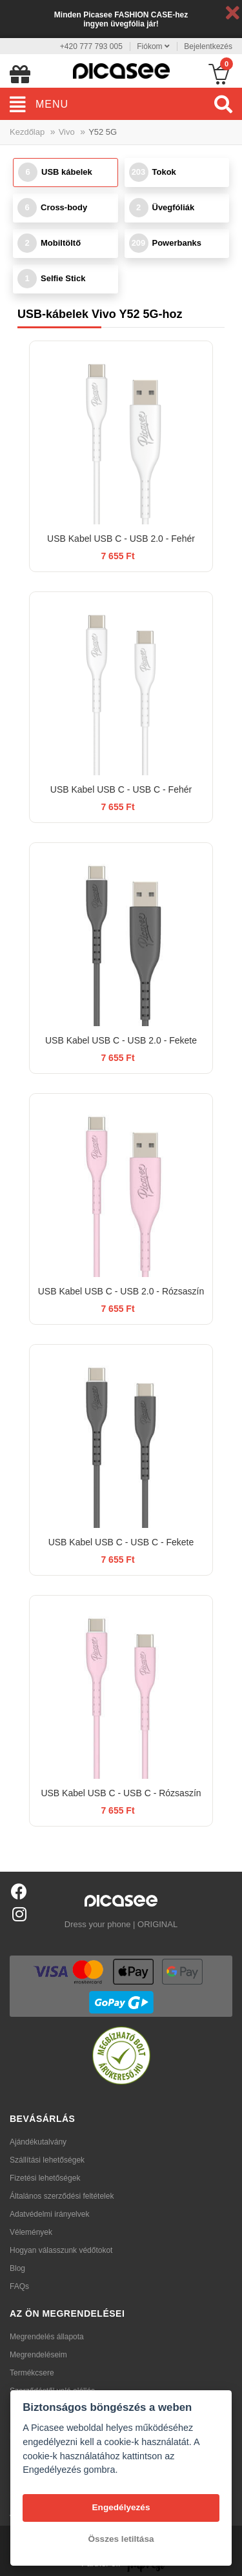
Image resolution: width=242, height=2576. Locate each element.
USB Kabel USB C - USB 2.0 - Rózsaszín (121, 1291)
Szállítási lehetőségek (47, 2160)
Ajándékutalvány (38, 2141)
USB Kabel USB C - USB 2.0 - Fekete (121, 1040)
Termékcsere (32, 2372)
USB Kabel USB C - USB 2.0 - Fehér (121, 538)
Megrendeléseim (38, 2354)
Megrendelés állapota (47, 2336)
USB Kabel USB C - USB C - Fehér (121, 789)
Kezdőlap (27, 132)
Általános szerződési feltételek (62, 2196)
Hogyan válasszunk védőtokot (61, 2250)
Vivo (67, 132)
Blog (17, 2268)
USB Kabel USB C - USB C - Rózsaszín (121, 1793)
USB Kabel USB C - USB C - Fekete (121, 1542)
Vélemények (31, 2232)
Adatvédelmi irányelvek (49, 2214)
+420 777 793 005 (91, 46)
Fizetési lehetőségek (45, 2178)
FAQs (19, 2286)
